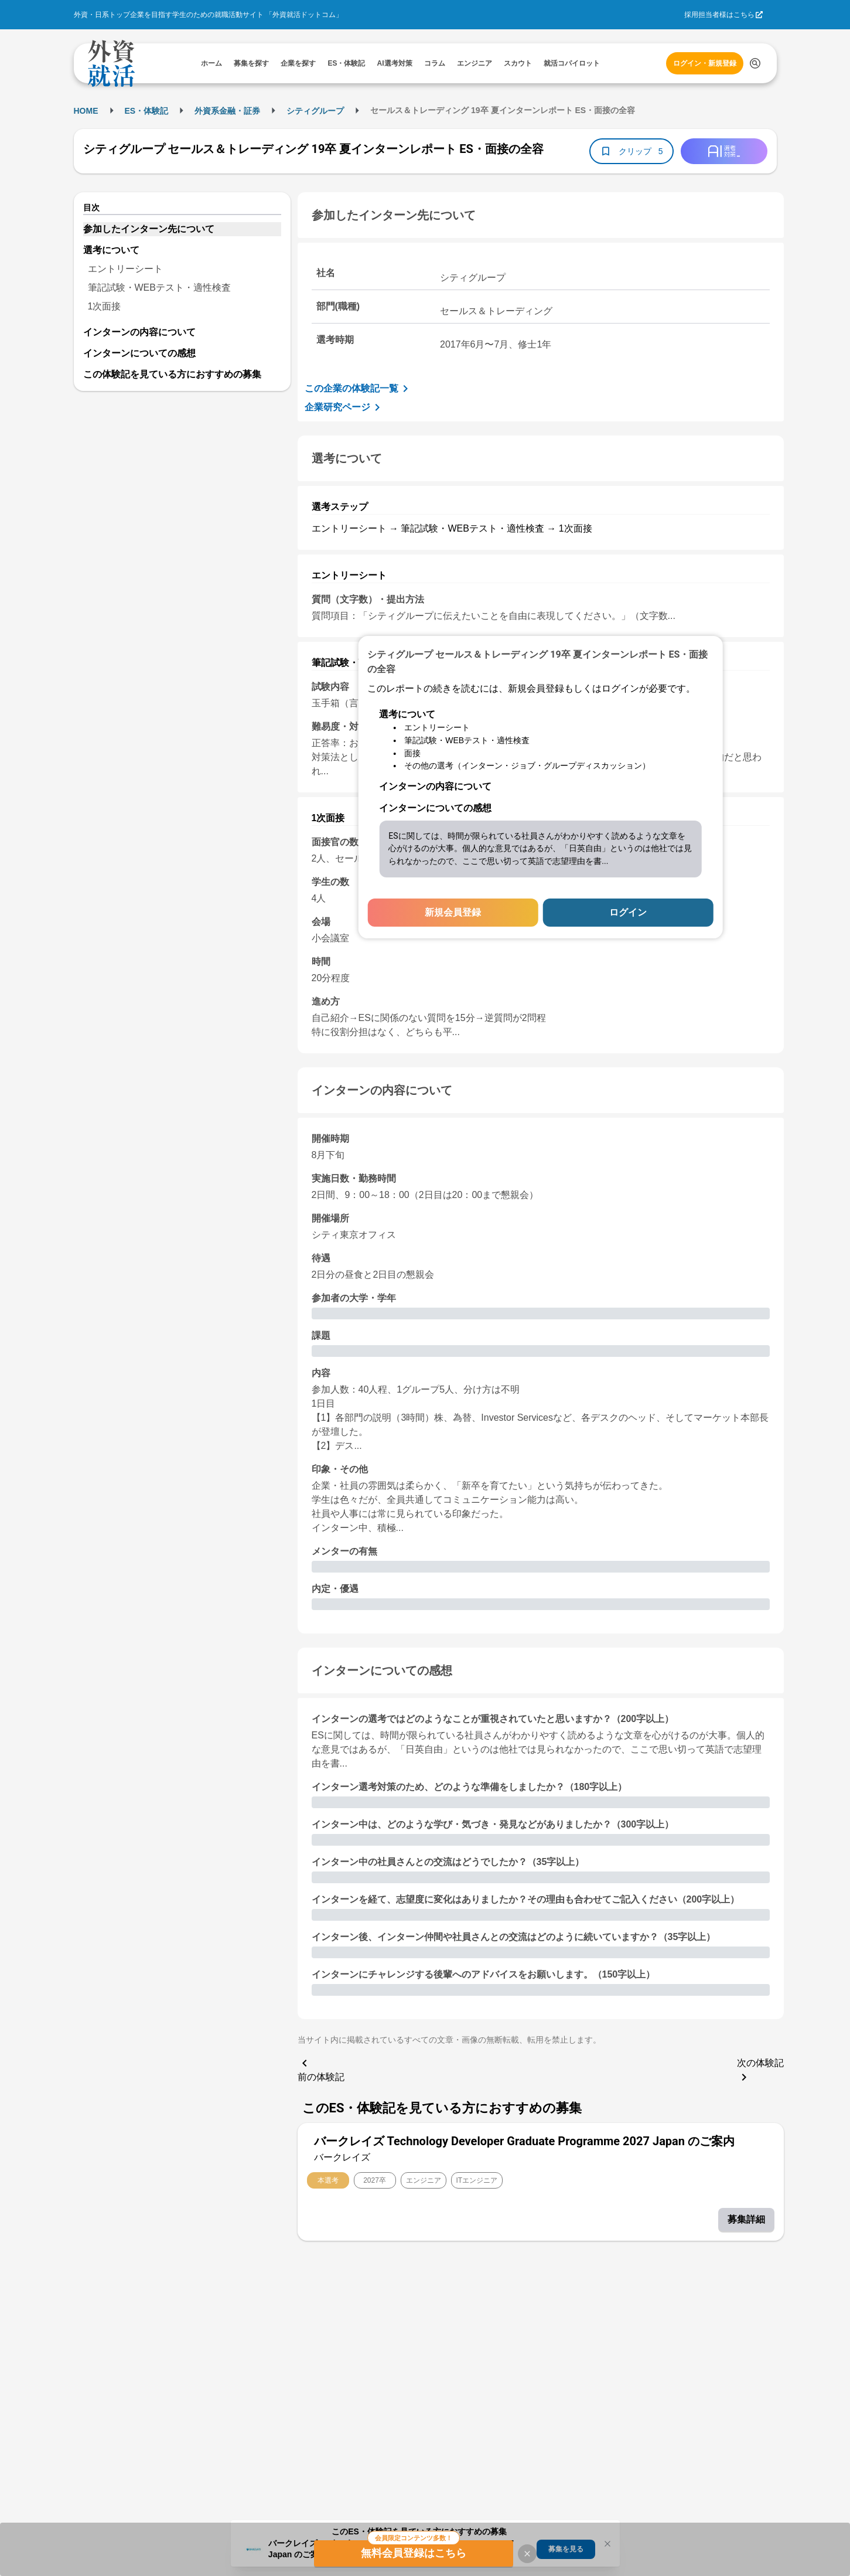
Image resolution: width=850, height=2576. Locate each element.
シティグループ (315, 110)
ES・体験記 (147, 110)
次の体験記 (760, 2071)
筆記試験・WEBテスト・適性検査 (159, 287)
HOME (86, 110)
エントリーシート (125, 269)
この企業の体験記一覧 (358, 389)
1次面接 (104, 306)
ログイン (628, 912)
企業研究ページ (344, 407)
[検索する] (755, 63)
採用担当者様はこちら (719, 15)
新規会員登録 (453, 912)
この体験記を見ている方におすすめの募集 (172, 374)
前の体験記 (321, 2069)
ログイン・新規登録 (704, 63)
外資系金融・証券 (227, 110)
